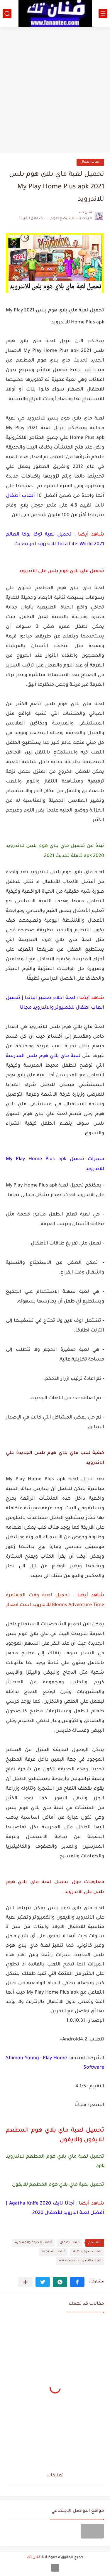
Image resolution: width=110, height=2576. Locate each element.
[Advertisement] (55, 88)
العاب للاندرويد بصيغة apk (80, 2261)
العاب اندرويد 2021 (86, 2252)
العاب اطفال (90, 162)
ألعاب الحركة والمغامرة (33, 2243)
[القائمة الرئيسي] (103, 13)
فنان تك (33, 2557)
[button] (77, 2282)
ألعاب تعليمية (53, 2252)
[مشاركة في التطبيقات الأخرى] (25, 2282)
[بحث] (7, 13)
